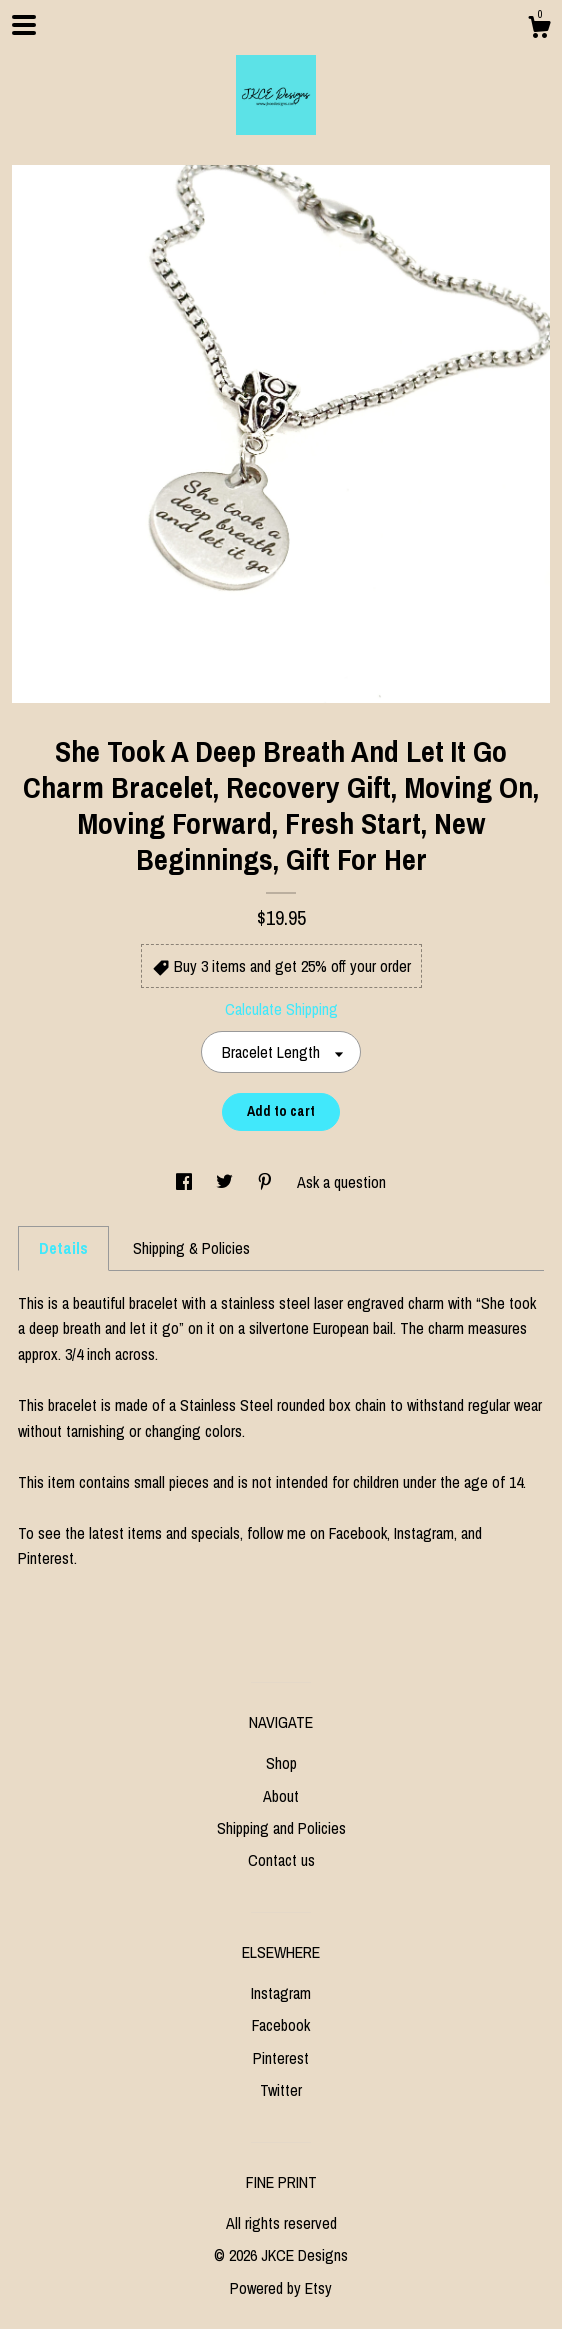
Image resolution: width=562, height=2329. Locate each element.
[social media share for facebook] (186, 1182)
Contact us (281, 1860)
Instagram (281, 1993)
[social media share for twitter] (226, 1182)
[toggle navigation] (24, 25)
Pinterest (281, 2058)
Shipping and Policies (281, 1828)
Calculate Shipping (281, 1009)
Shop (281, 1763)
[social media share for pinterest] (267, 1182)
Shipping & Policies (191, 1248)
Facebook (281, 2025)
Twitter (281, 2090)
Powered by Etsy (281, 2288)
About (281, 1796)
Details (63, 1248)
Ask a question (341, 1182)
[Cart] (539, 30)
